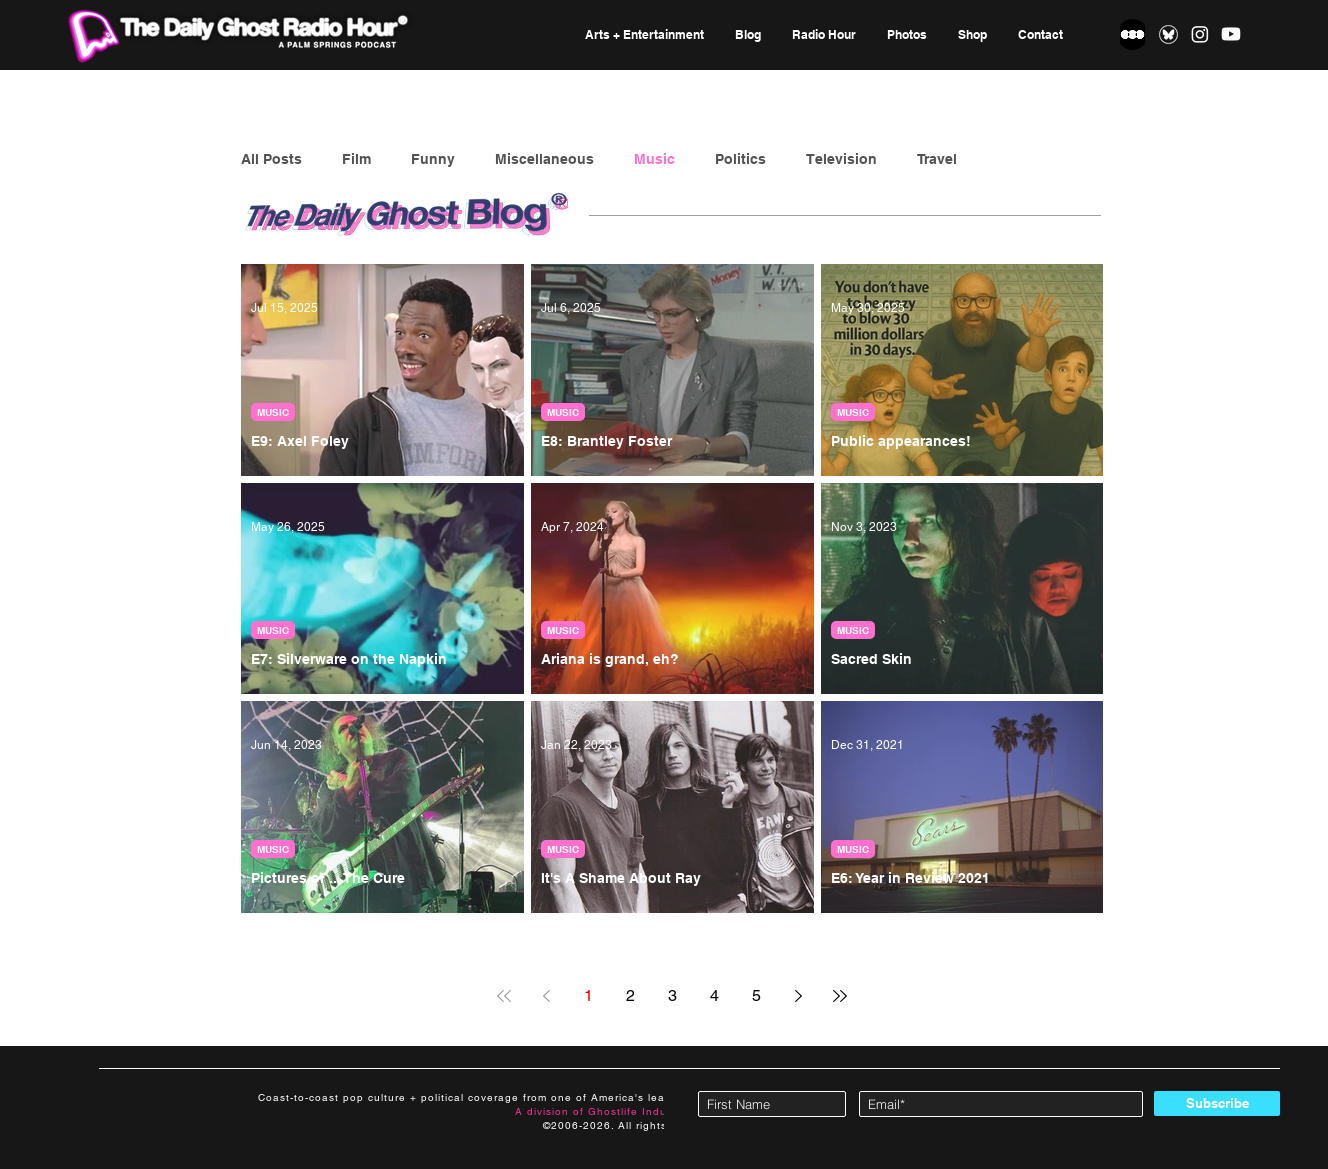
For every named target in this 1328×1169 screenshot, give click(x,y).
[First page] (504, 996)
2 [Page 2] (630, 995)
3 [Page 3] (672, 995)
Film (356, 159)
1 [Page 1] (588, 995)
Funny (433, 159)
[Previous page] (546, 996)
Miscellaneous (544, 159)
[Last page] (840, 996)
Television (841, 159)
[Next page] (798, 996)
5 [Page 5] (756, 995)
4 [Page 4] (714, 995)
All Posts (271, 159)
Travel (937, 159)
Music (654, 159)
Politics (740, 159)
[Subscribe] (1217, 1103)
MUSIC (273, 412)
